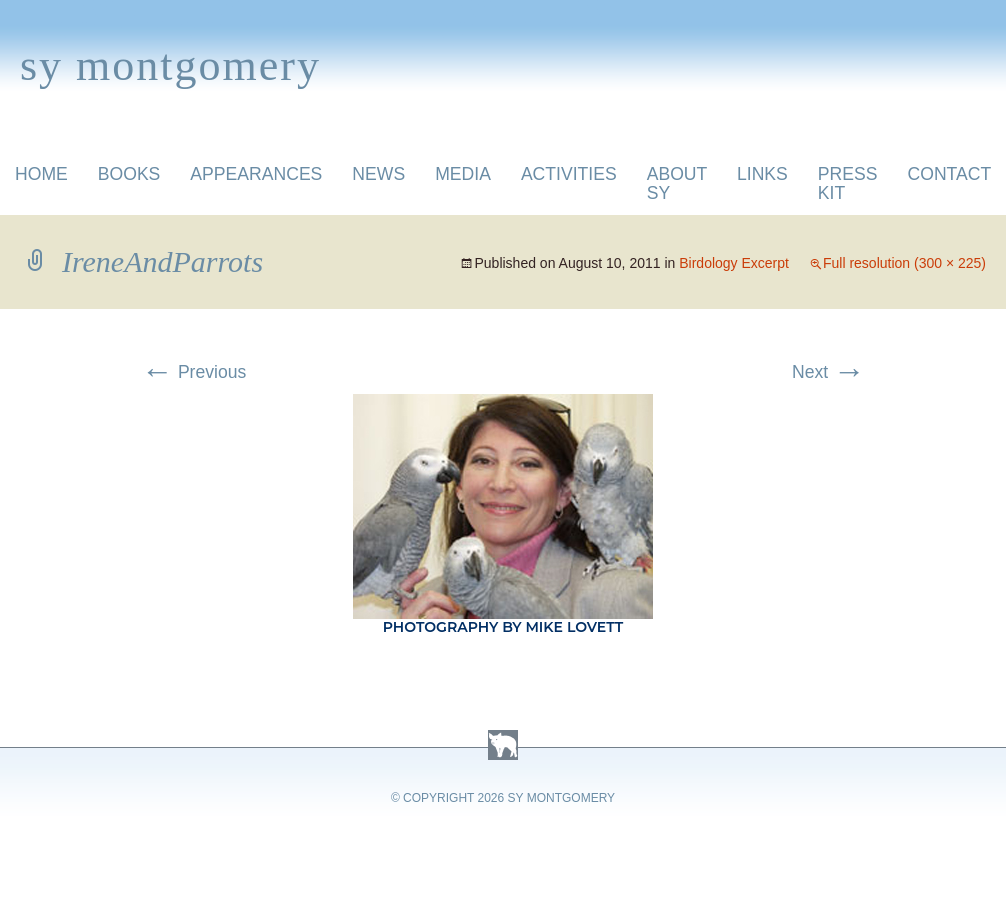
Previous (193, 372)
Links (762, 174)
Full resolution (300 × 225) (904, 263)
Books (129, 174)
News (378, 174)
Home (41, 174)
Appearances (256, 174)
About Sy (677, 183)
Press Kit (848, 183)
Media (463, 174)
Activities (569, 174)
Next (828, 372)
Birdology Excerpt (734, 263)
